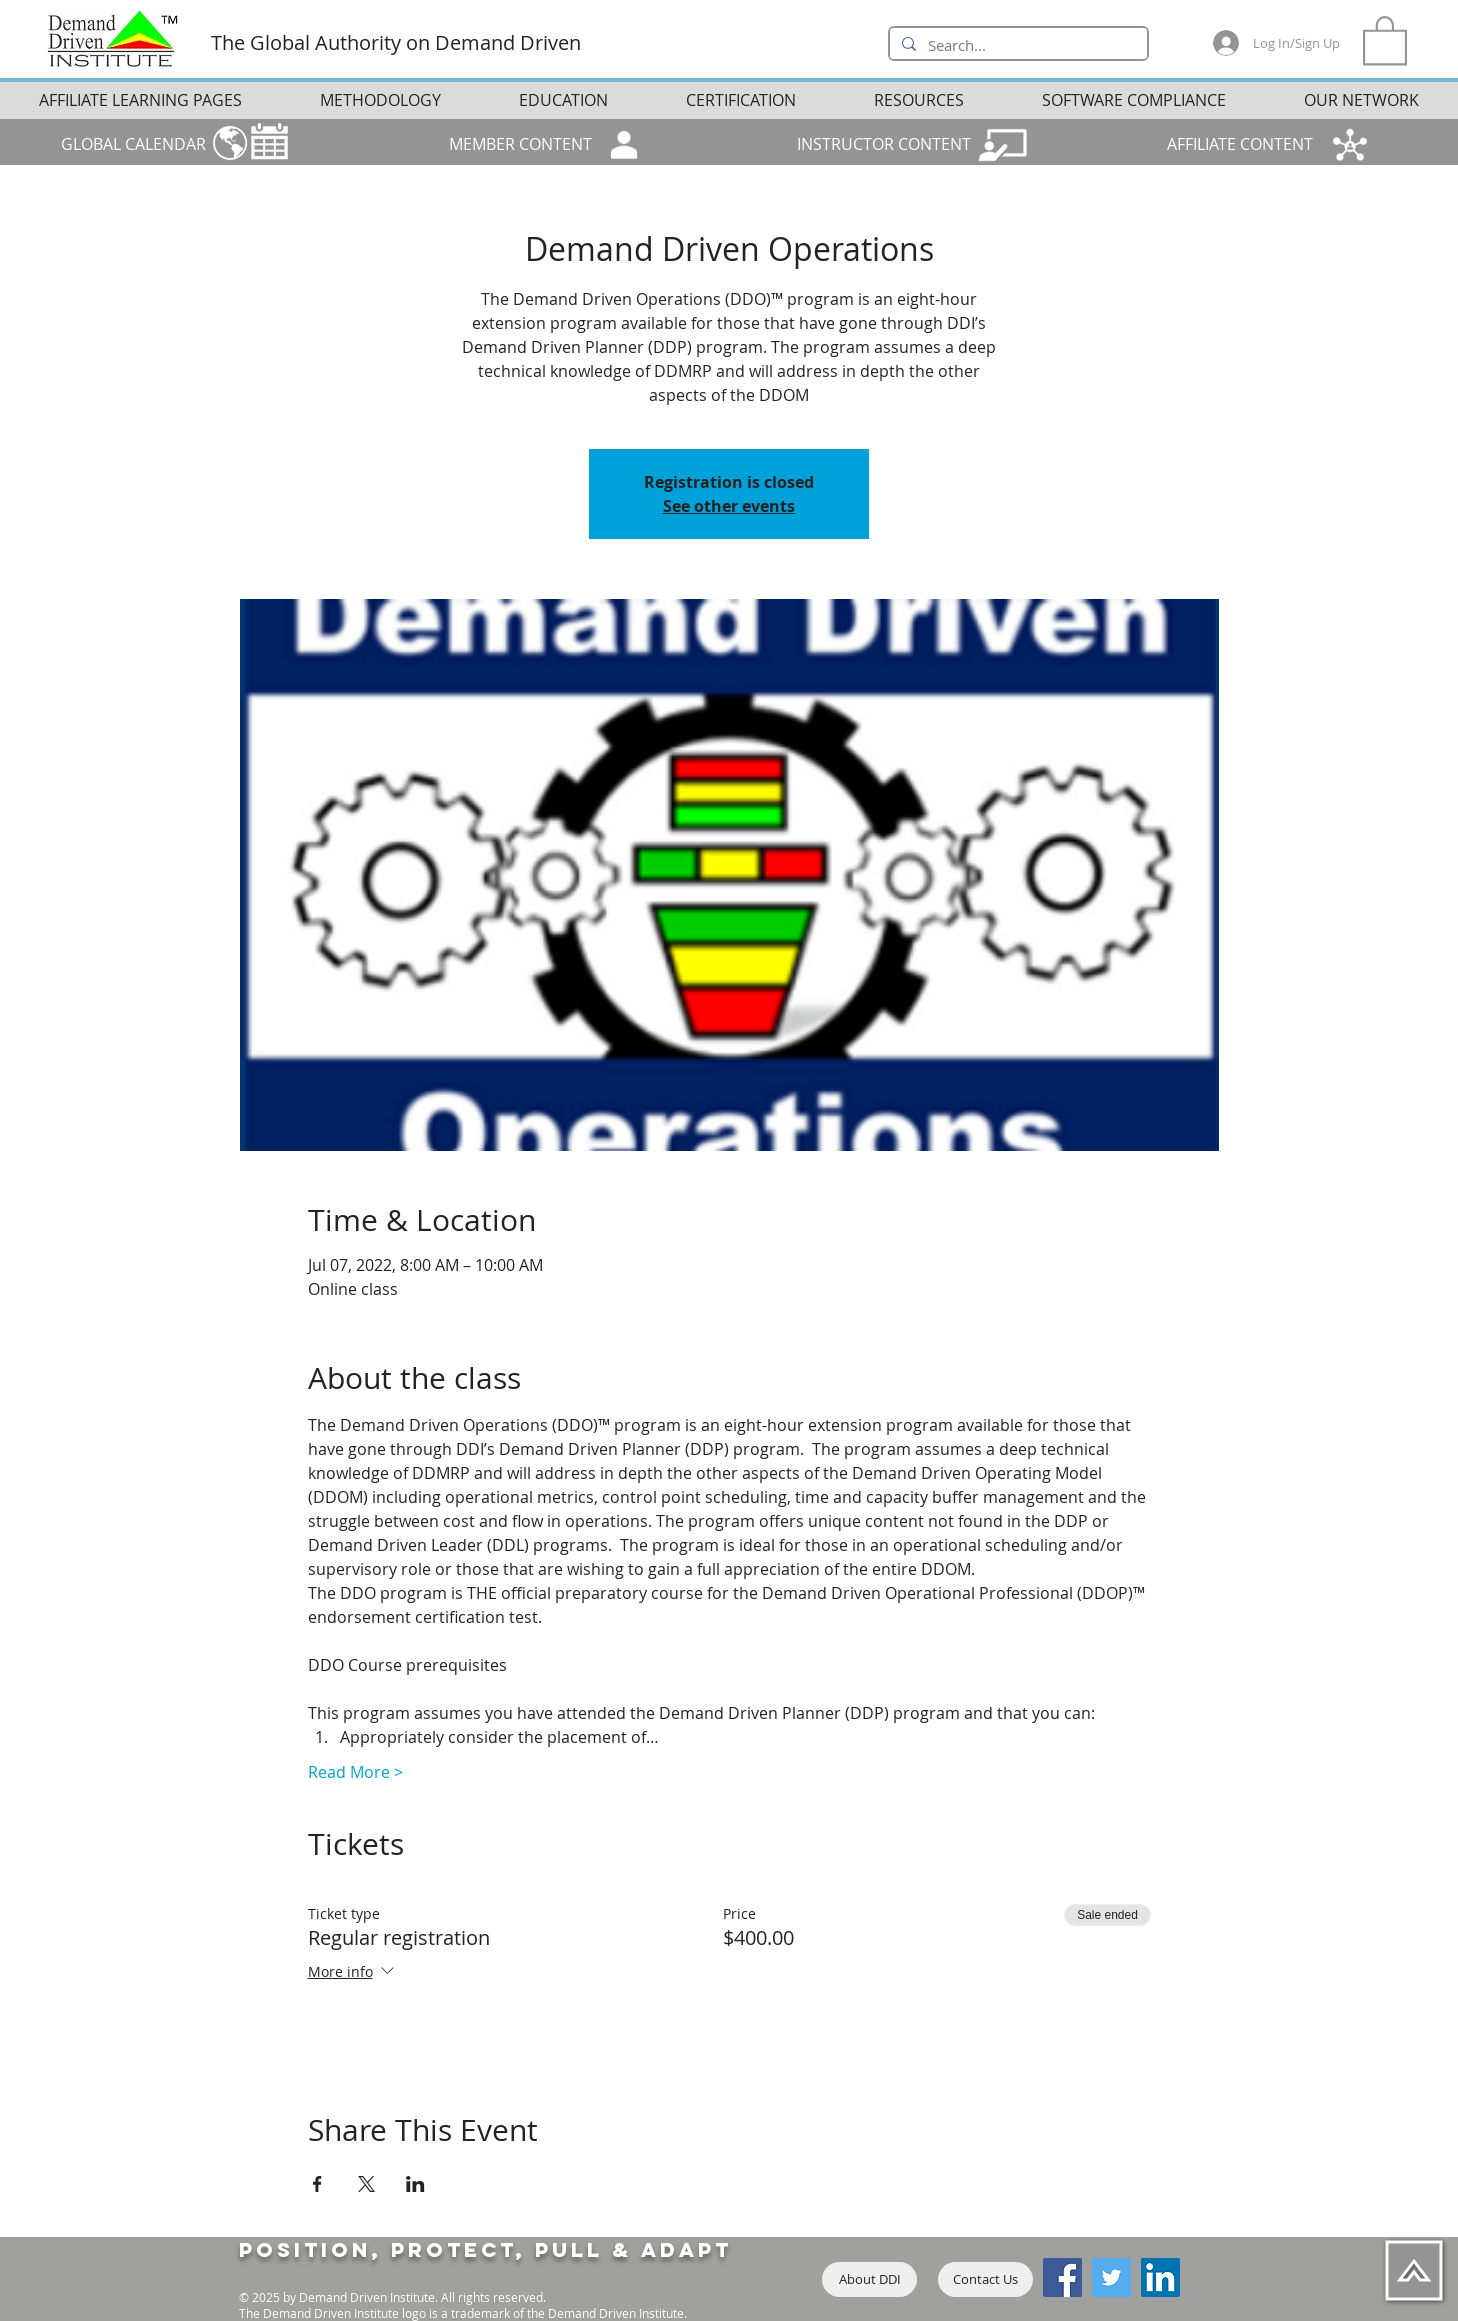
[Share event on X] (366, 2184)
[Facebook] (1062, 2277)
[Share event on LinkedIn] (415, 2184)
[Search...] (1016, 46)
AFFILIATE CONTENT (1240, 144)
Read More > (355, 1772)
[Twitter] (1111, 2277)
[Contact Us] (985, 2279)
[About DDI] (869, 2279)
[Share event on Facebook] (317, 2184)
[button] (1385, 39)
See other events (729, 506)
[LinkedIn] (1160, 2277)
